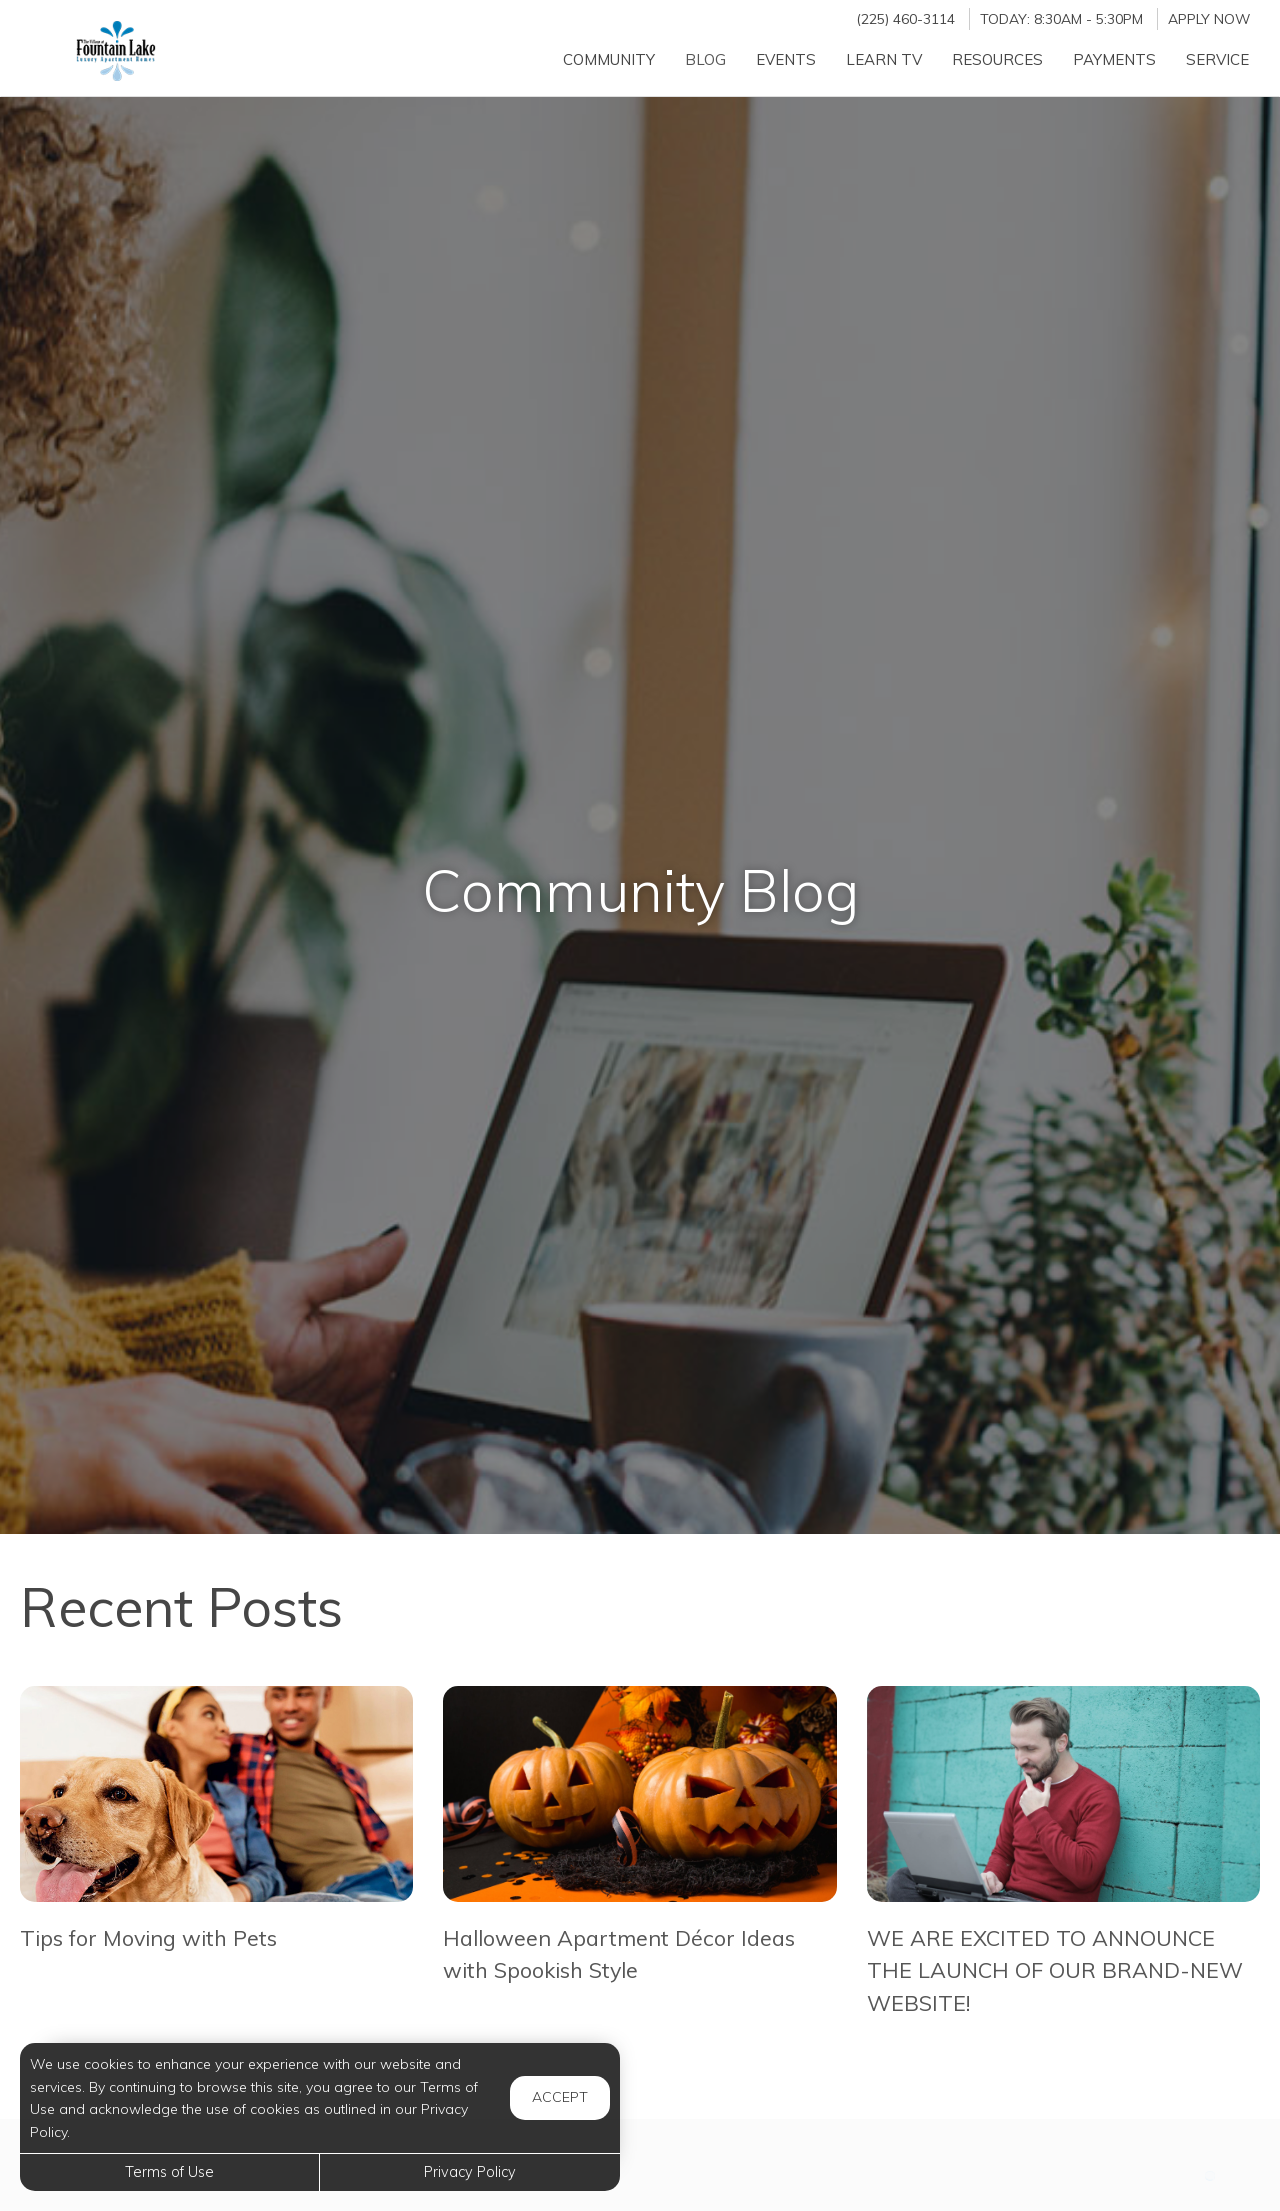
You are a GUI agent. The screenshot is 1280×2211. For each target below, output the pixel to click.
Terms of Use (169, 2172)
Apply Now (1209, 18)
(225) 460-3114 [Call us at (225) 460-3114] (905, 18)
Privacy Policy (470, 2172)
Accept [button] (560, 2097)
